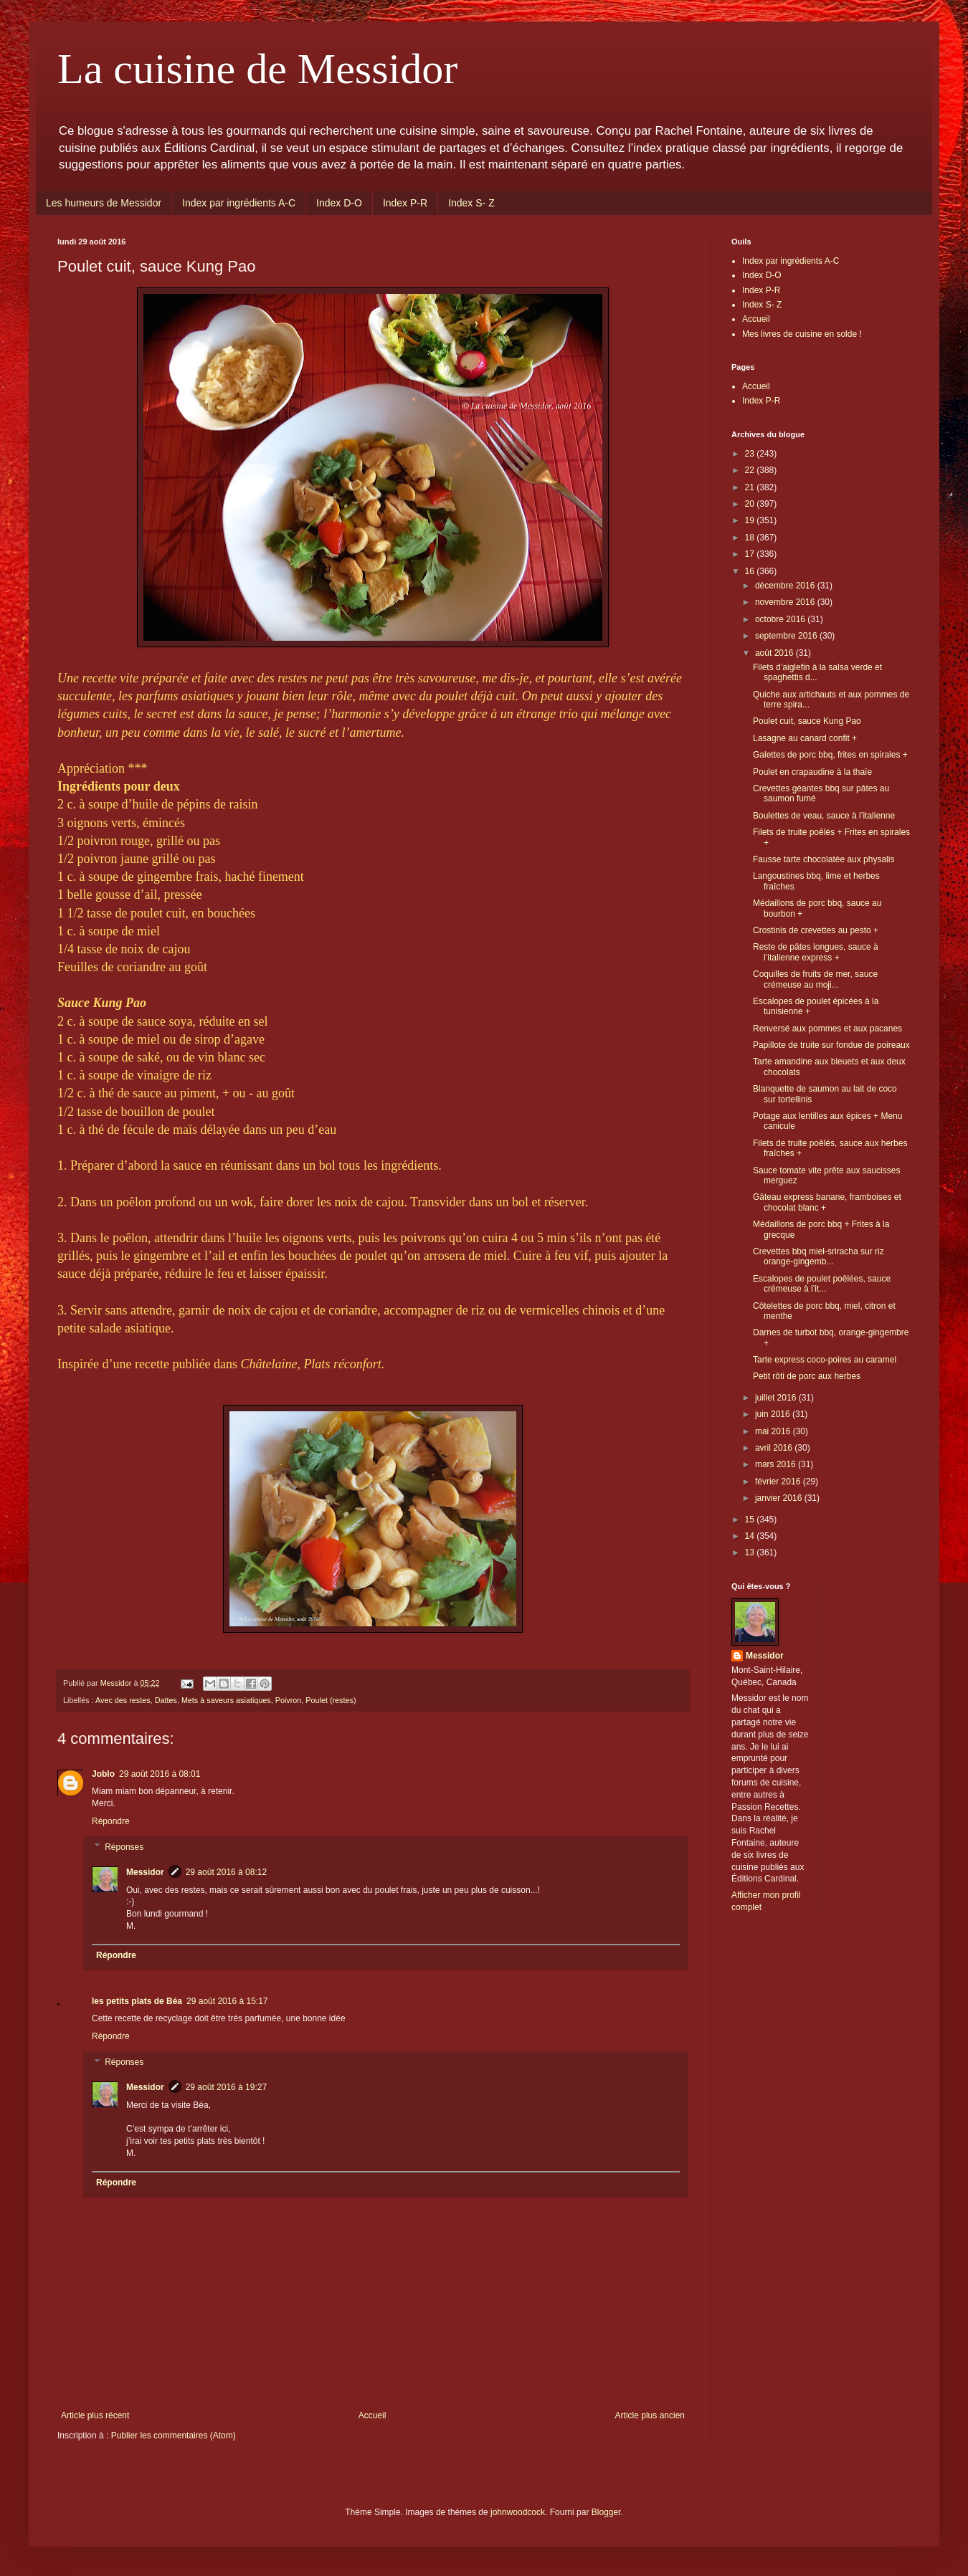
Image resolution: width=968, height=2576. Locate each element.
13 (751, 1552)
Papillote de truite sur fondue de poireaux (831, 1045)
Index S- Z (471, 203)
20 (751, 504)
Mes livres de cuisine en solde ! (802, 334)
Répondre (111, 1821)
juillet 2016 (777, 1398)
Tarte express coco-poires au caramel (824, 1360)
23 (751, 454)
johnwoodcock (517, 2512)
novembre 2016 (786, 602)
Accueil (372, 2415)
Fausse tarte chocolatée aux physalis (823, 859)
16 (751, 571)
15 (751, 1519)
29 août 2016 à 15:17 (226, 2001)
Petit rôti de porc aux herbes (806, 1376)
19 (751, 520)
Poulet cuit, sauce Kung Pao (807, 721)
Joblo (103, 1774)
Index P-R (405, 203)
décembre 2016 (786, 586)
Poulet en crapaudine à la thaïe (812, 772)
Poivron (288, 1700)
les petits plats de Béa (137, 2001)
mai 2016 (774, 1431)
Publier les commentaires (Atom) (173, 2435)
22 (751, 470)
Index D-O (339, 203)
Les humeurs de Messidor (103, 203)
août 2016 (775, 653)
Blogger (606, 2512)
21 (751, 487)
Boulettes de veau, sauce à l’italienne (824, 816)
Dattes (166, 1700)
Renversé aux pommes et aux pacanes (827, 1029)
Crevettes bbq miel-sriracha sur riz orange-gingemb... (818, 1256)
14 (751, 1536)
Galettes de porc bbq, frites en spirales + (830, 755)
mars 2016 (776, 1464)
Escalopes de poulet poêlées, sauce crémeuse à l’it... (822, 1284)
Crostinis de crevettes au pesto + (815, 930)
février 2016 (779, 1482)
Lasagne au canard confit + (805, 738)
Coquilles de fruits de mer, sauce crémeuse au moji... (815, 979)
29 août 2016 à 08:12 (226, 1872)
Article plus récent (95, 2415)
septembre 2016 (787, 636)
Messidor (145, 1872)
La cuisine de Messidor (257, 68)
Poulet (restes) (330, 1700)
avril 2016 (774, 1448)
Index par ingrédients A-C (238, 203)
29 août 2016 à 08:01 (159, 1774)
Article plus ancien (650, 2415)
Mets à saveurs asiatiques (226, 1700)
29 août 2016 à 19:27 (226, 2087)
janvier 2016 (780, 1498)
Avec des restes (123, 1700)
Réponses (124, 1847)
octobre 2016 (781, 619)
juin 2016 (773, 1414)
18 (751, 538)
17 (751, 554)
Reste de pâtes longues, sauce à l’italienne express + (815, 952)
